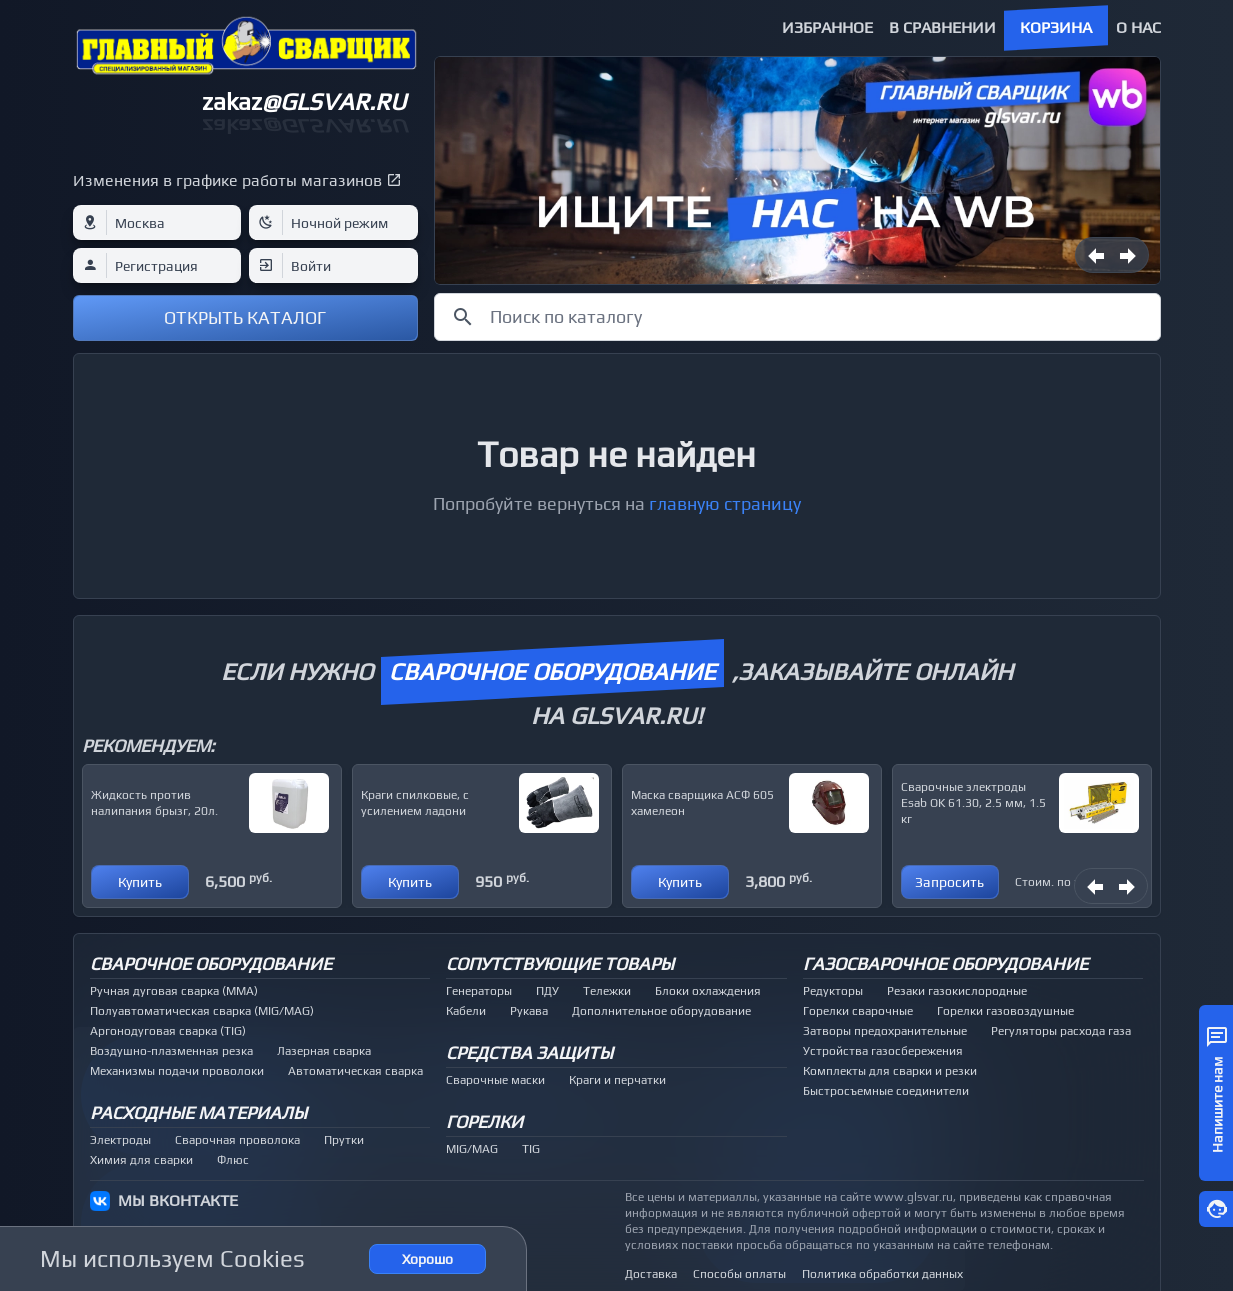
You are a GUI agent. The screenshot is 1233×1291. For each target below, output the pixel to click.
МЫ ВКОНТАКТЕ (178, 1200)
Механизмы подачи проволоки (177, 1071)
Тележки (607, 991)
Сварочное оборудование (211, 963)
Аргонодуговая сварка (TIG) (168, 1031)
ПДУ (547, 991)
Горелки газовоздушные (1005, 1011)
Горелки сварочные (858, 1011)
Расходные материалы (198, 1112)
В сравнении (942, 27)
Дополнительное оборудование (661, 1011)
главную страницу (725, 503)
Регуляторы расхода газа (1061, 1031)
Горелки (484, 1121)
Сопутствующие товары (560, 963)
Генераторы (479, 991)
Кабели (466, 1011)
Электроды (120, 1140)
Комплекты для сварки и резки (890, 1071)
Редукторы (833, 991)
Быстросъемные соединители (886, 1091)
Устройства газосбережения (883, 1051)
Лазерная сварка (324, 1051)
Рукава (529, 1011)
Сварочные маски (495, 1080)
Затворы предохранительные (885, 1031)
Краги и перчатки (617, 1080)
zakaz (304, 101)
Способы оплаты (739, 1274)
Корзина (1056, 27)
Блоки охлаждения (708, 991)
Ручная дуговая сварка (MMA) (174, 991)
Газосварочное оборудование (945, 963)
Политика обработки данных (882, 1274)
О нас (1138, 27)
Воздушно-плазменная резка (171, 1051)
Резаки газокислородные (957, 991)
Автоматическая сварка (355, 1071)
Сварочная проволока (237, 1140)
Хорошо (427, 1259)
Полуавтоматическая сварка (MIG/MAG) (202, 1011)
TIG (531, 1149)
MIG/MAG (472, 1149)
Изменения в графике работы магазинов (227, 180)
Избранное (827, 27)
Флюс (233, 1160)
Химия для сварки (141, 1160)
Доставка (651, 1274)
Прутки (344, 1140)
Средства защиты (529, 1052)
